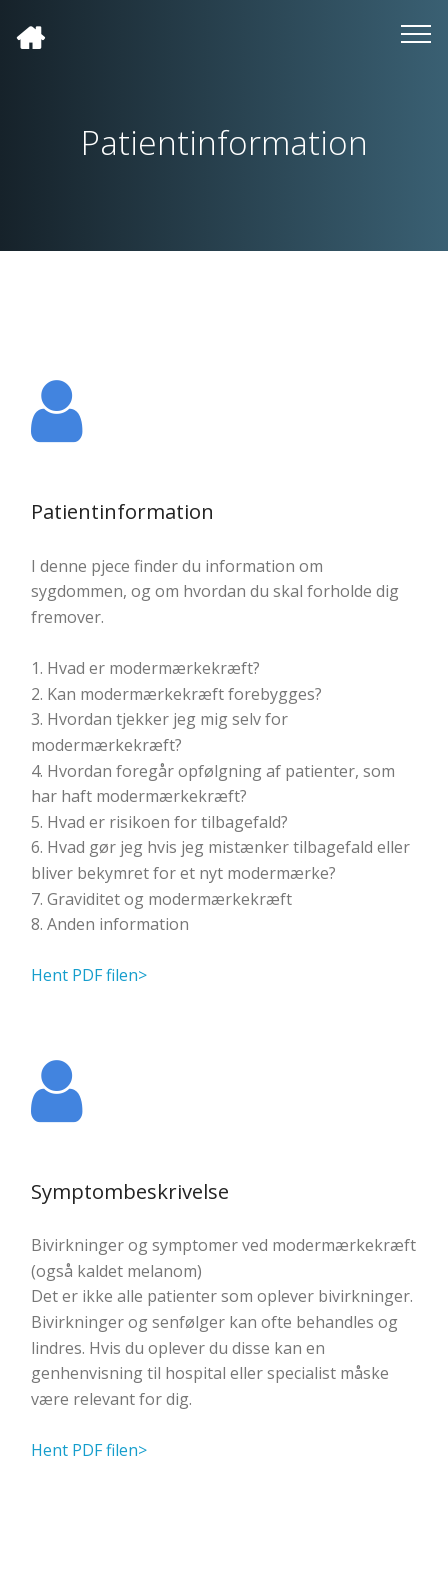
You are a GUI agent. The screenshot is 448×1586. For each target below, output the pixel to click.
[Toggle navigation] (416, 33)
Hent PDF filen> (89, 975)
